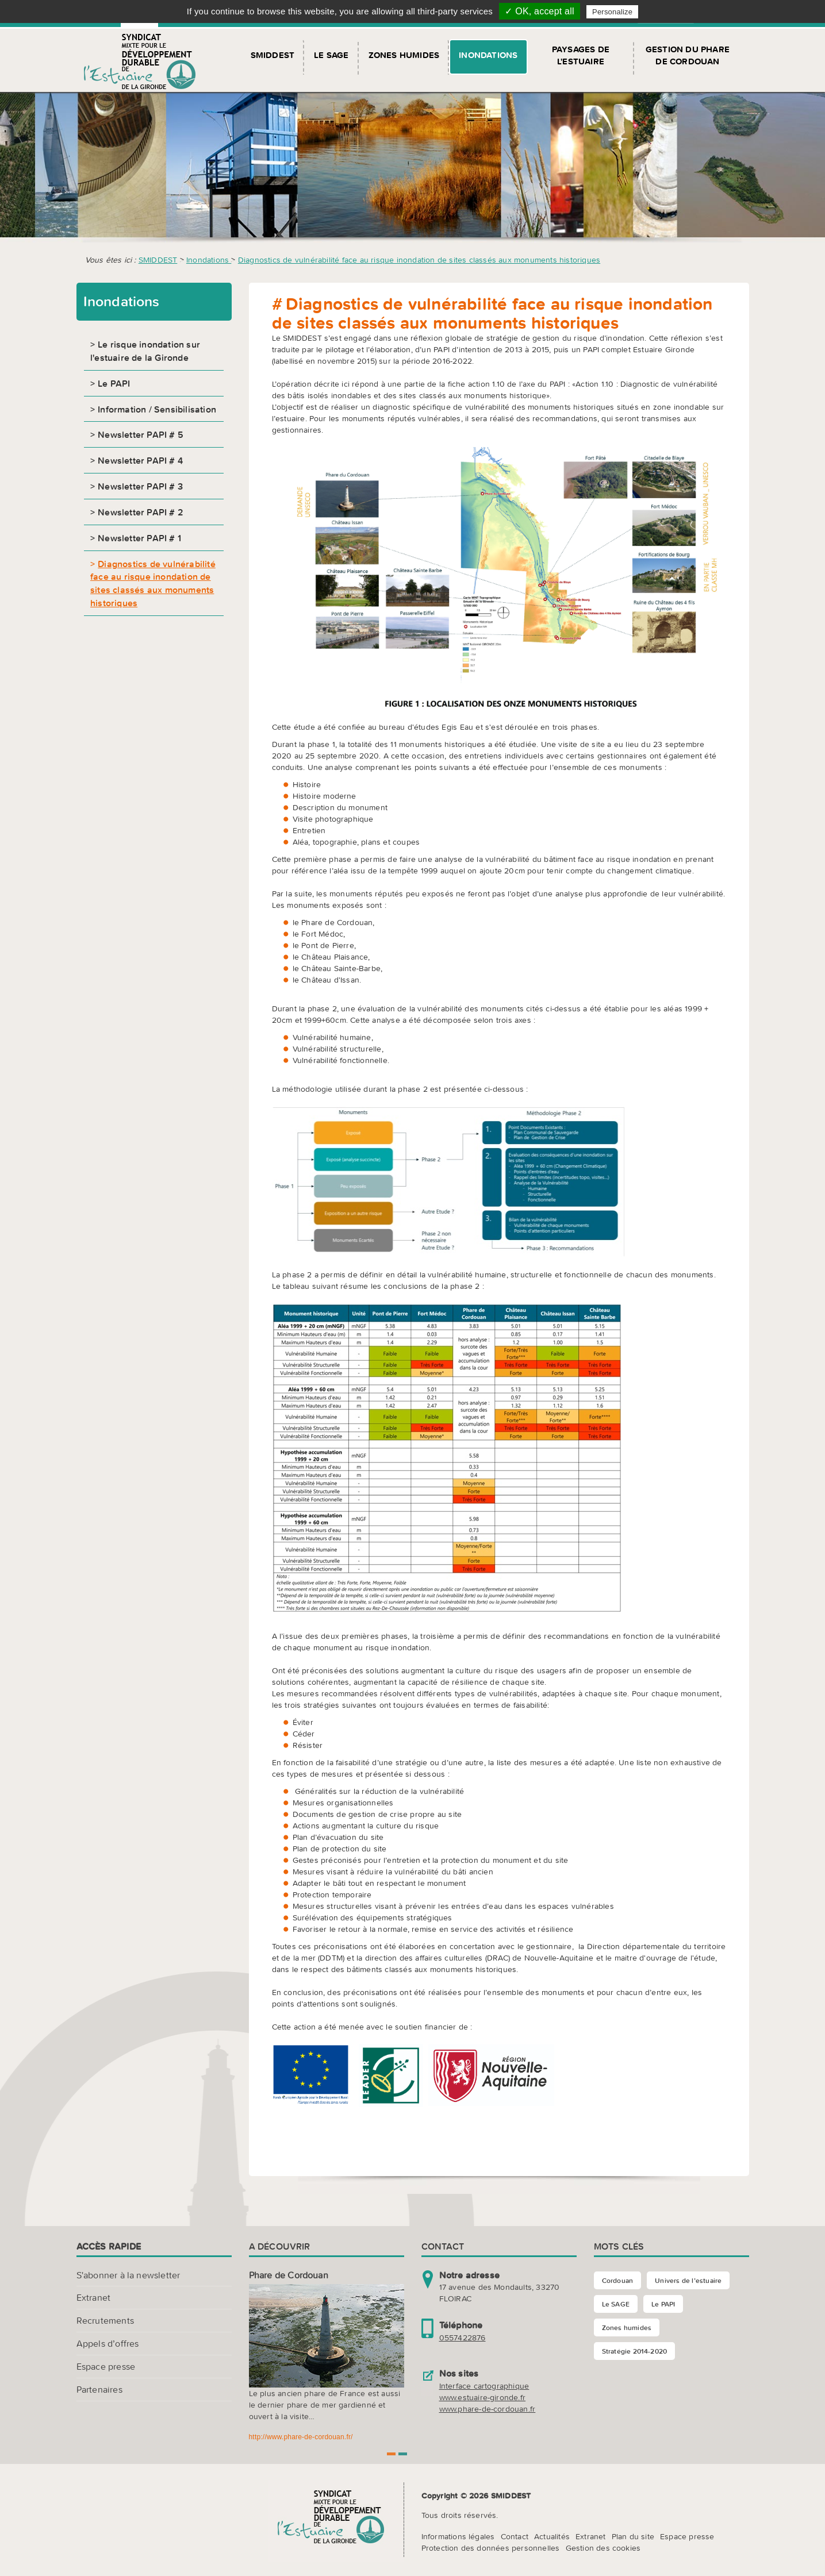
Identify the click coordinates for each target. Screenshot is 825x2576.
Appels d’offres (107, 2343)
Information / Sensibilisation (157, 409)
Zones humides (404, 54)
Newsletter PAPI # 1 (139, 538)
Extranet (93, 2297)
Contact (514, 2536)
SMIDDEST (273, 54)
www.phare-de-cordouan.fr (487, 2409)
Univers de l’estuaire (688, 2280)
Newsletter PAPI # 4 (140, 460)
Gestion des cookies (603, 2548)
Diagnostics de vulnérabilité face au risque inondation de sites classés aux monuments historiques (419, 260)
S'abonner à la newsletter (128, 2275)
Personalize (612, 11)
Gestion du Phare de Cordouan (688, 55)
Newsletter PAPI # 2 (140, 512)
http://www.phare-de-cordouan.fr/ (301, 2437)
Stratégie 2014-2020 (634, 2351)
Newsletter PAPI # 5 (140, 434)
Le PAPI (114, 383)
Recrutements (105, 2320)
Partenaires (99, 2389)
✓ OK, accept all (539, 11)
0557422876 (462, 2337)
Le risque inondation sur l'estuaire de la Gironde (145, 350)
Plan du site (633, 2536)
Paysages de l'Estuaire (580, 55)
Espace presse (106, 2366)
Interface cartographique (484, 2386)
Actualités (552, 2536)
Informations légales (458, 2536)
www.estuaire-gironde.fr (482, 2397)
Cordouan (618, 2280)
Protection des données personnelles (490, 2548)
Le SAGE (331, 54)
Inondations (488, 54)
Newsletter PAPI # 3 (140, 486)
